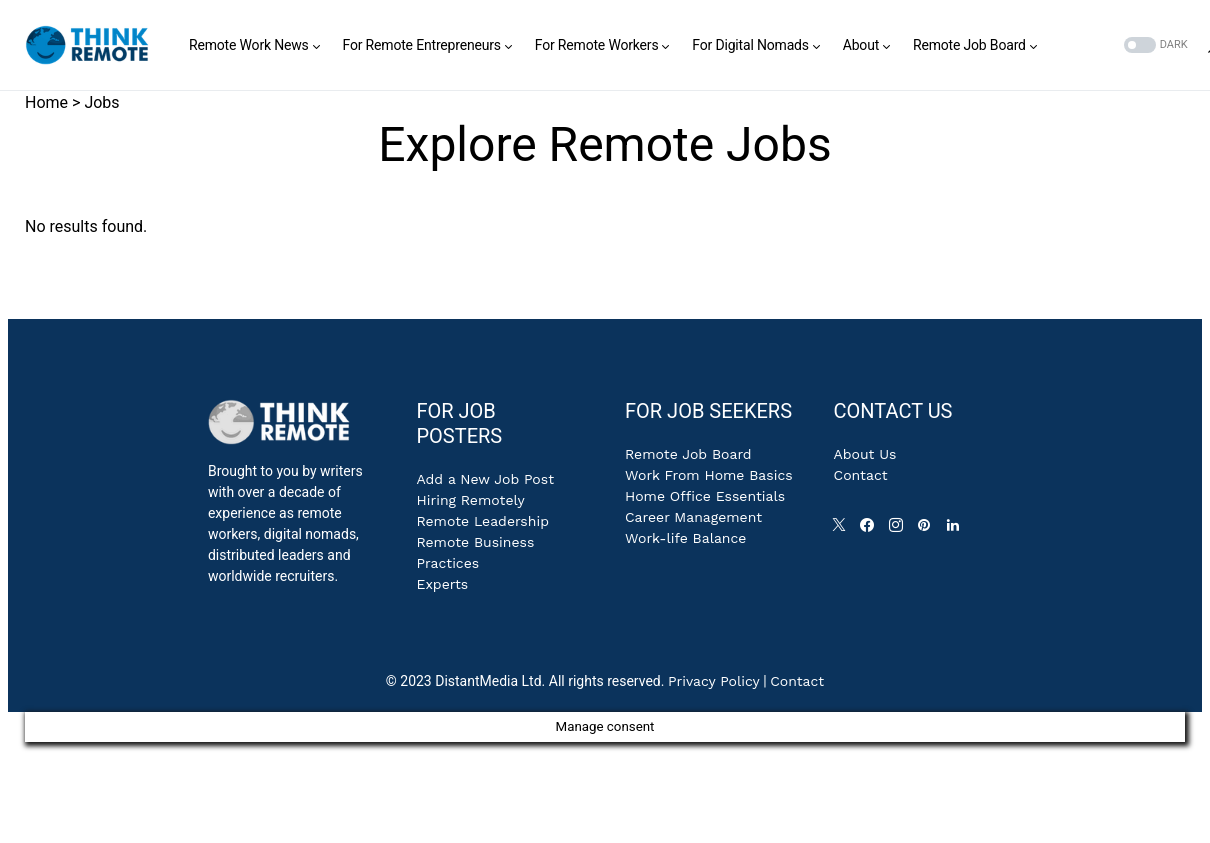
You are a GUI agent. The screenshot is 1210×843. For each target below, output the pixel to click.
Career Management (693, 517)
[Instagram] (900, 530)
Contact (861, 475)
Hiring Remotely (470, 500)
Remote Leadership (482, 521)
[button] (1154, 45)
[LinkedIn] (957, 530)
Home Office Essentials (705, 496)
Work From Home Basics (709, 475)
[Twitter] (843, 530)
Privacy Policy (714, 681)
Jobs (101, 102)
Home (46, 102)
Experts (442, 584)
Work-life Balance (685, 538)
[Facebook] (871, 530)
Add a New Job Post (485, 479)
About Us (865, 454)
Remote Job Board (688, 454)
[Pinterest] (928, 530)
